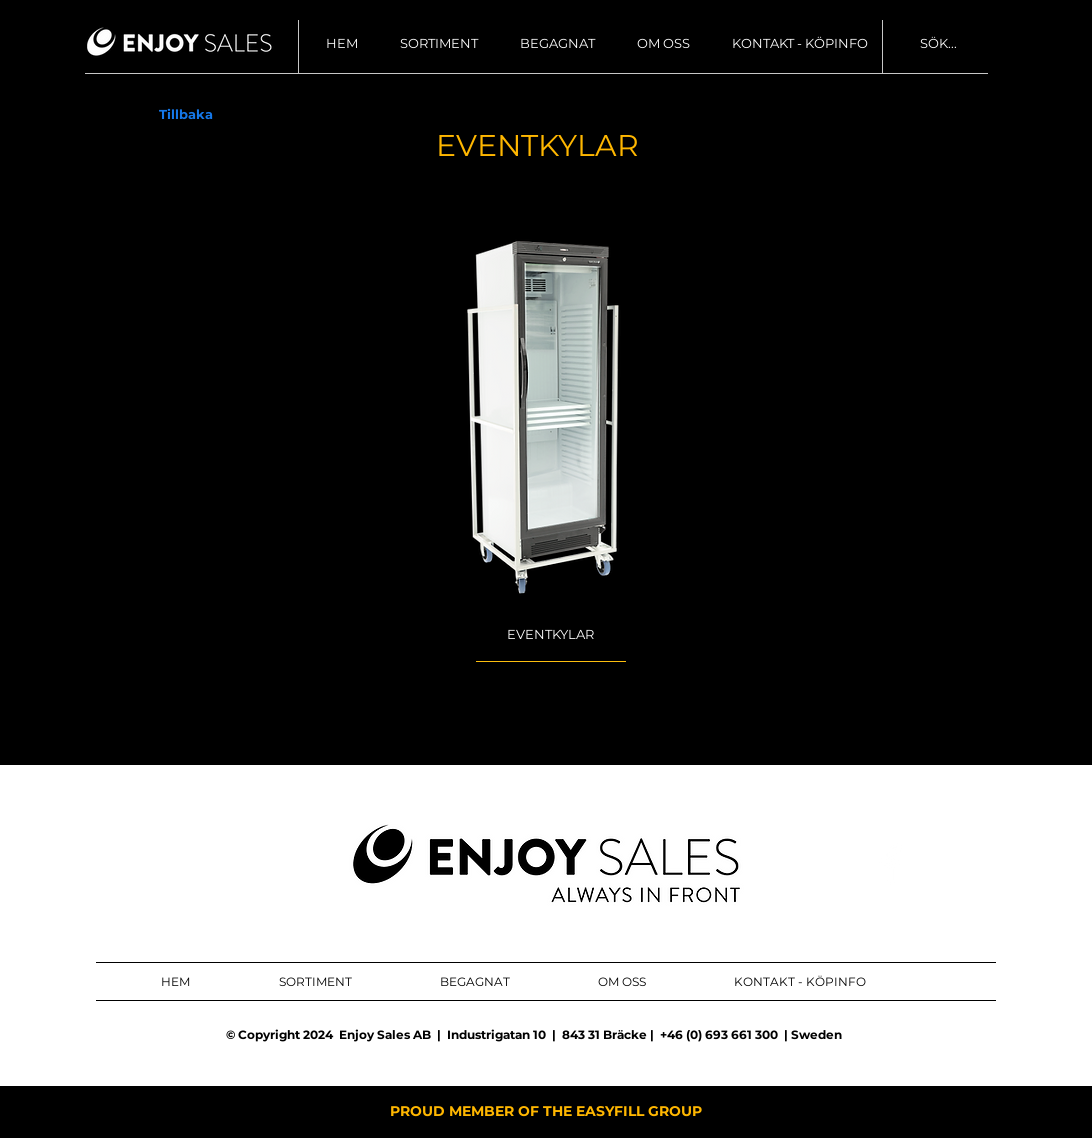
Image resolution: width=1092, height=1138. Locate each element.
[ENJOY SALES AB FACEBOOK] (891, 864)
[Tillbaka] (185, 114)
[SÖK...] (1002, 43)
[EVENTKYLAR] (550, 634)
